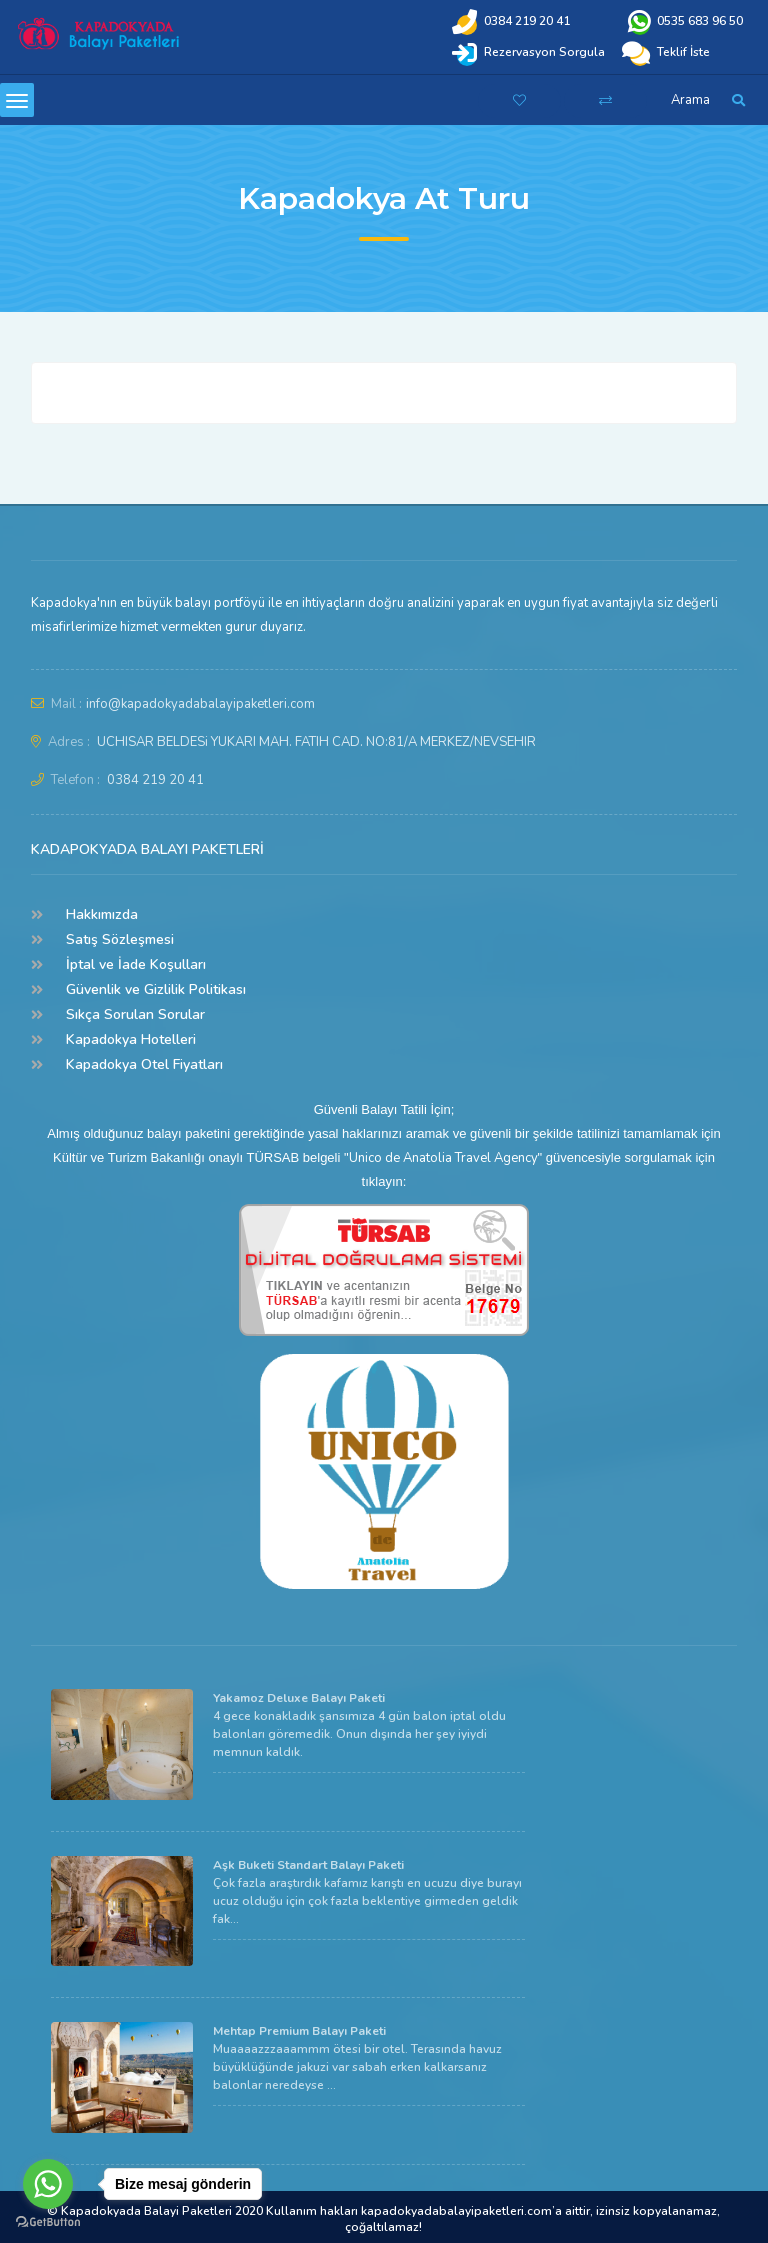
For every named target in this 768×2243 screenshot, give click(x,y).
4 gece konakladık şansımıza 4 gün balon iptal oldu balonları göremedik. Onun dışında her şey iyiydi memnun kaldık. (359, 1725)
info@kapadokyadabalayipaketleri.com (200, 704)
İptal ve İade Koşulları (136, 964)
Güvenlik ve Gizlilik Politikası (156, 989)
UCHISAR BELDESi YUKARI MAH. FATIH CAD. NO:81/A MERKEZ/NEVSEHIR (316, 742)
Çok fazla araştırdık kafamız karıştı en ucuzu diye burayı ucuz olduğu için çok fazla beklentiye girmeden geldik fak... (367, 1892)
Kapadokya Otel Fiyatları (144, 1064)
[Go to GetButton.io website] (48, 2222)
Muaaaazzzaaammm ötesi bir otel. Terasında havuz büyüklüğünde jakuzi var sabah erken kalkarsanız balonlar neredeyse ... (357, 2058)
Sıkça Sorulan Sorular (135, 1014)
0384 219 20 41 (155, 780)
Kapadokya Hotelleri (131, 1039)
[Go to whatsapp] (48, 2184)
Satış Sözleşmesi (120, 939)
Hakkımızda (102, 914)
